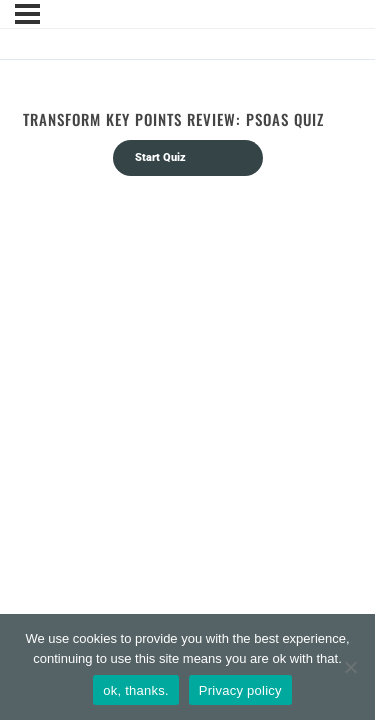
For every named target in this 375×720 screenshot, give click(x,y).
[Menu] (27, 14)
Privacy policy (240, 690)
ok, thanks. (136, 690)
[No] (350, 667)
